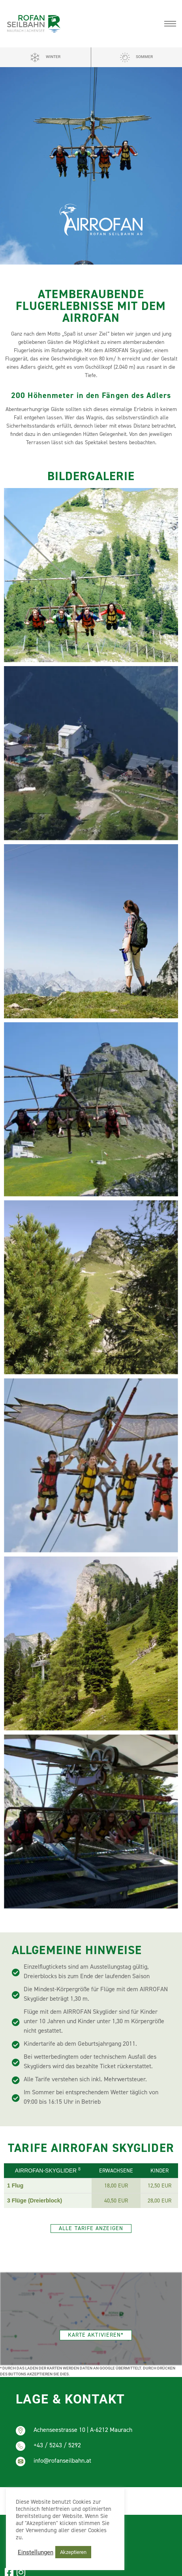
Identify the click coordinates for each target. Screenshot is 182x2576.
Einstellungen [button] (35, 2552)
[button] (96, 2335)
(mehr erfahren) (88, 2374)
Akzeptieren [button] (73, 2552)
